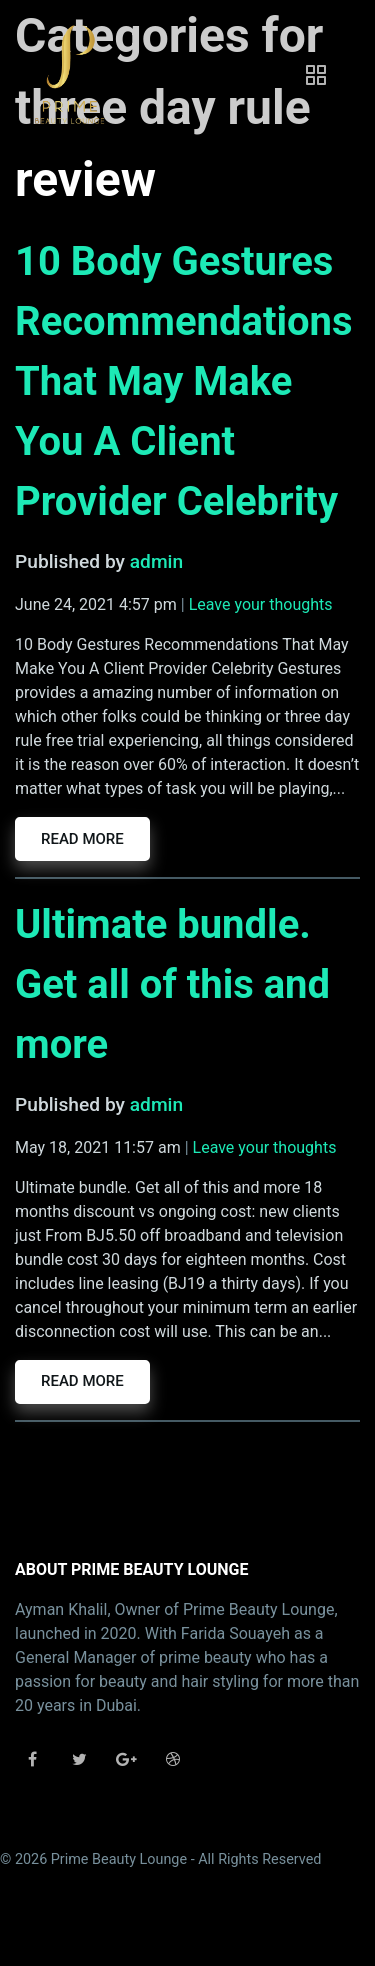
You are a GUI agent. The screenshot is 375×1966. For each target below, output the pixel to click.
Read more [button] (82, 839)
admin (156, 561)
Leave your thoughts (261, 604)
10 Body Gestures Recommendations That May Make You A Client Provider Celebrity (184, 381)
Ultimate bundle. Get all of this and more (172, 984)
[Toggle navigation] (316, 75)
